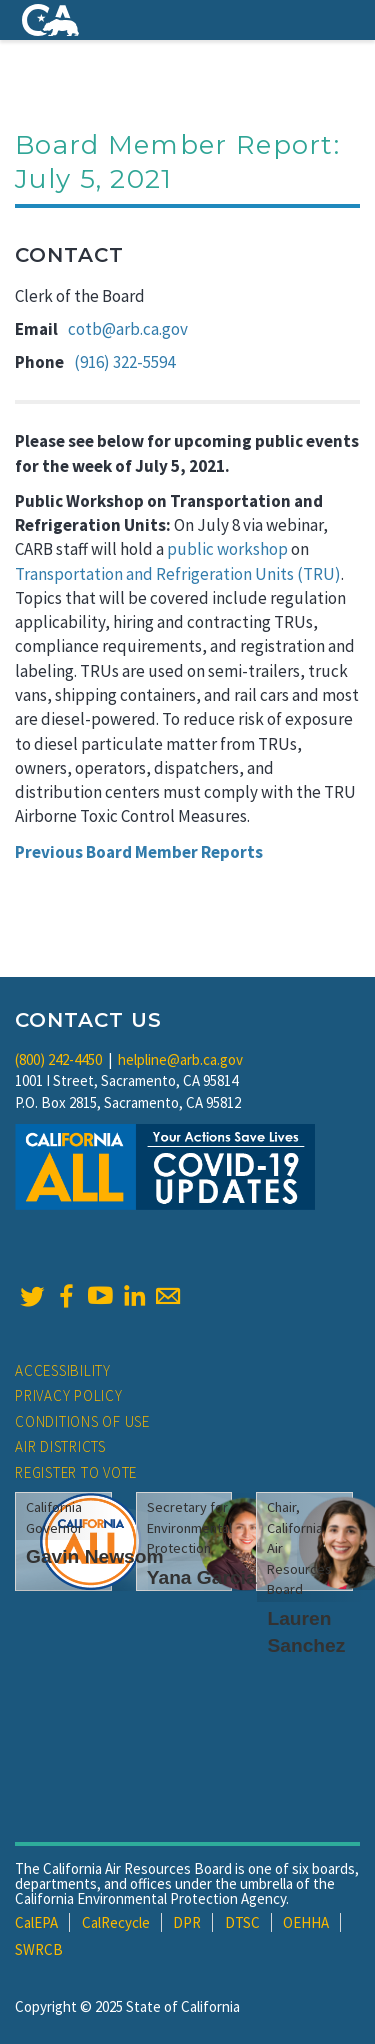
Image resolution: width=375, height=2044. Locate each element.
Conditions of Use (82, 1421)
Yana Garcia (202, 1577)
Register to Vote (76, 1472)
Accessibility (63, 1370)
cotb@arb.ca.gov (128, 329)
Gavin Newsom (95, 1556)
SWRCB (39, 1949)
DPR (187, 1922)
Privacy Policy (69, 1395)
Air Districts (60, 1446)
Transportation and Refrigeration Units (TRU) (178, 574)
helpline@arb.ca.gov (180, 1059)
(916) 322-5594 (124, 362)
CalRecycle (116, 1922)
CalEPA (36, 1922)
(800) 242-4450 (58, 1059)
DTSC (242, 1922)
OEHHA (306, 1922)
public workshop (227, 549)
